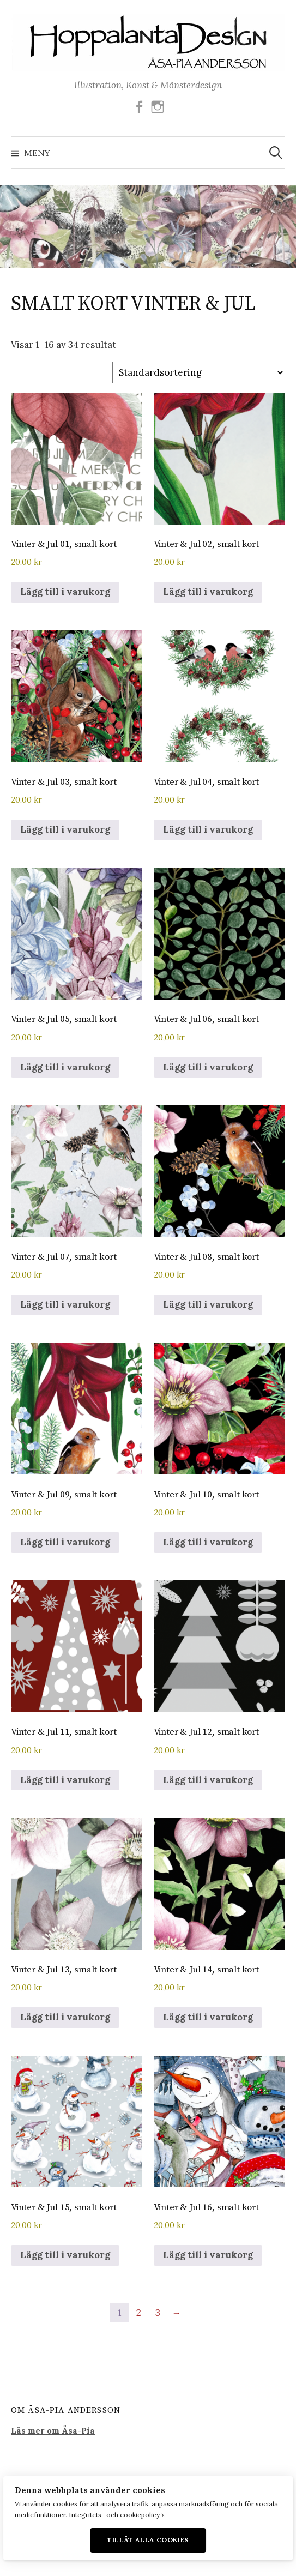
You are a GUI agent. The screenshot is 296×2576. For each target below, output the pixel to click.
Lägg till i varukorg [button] (65, 592)
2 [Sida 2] (138, 2313)
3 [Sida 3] (157, 2313)
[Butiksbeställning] (198, 372)
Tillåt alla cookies (148, 2540)
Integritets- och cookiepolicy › (116, 2515)
